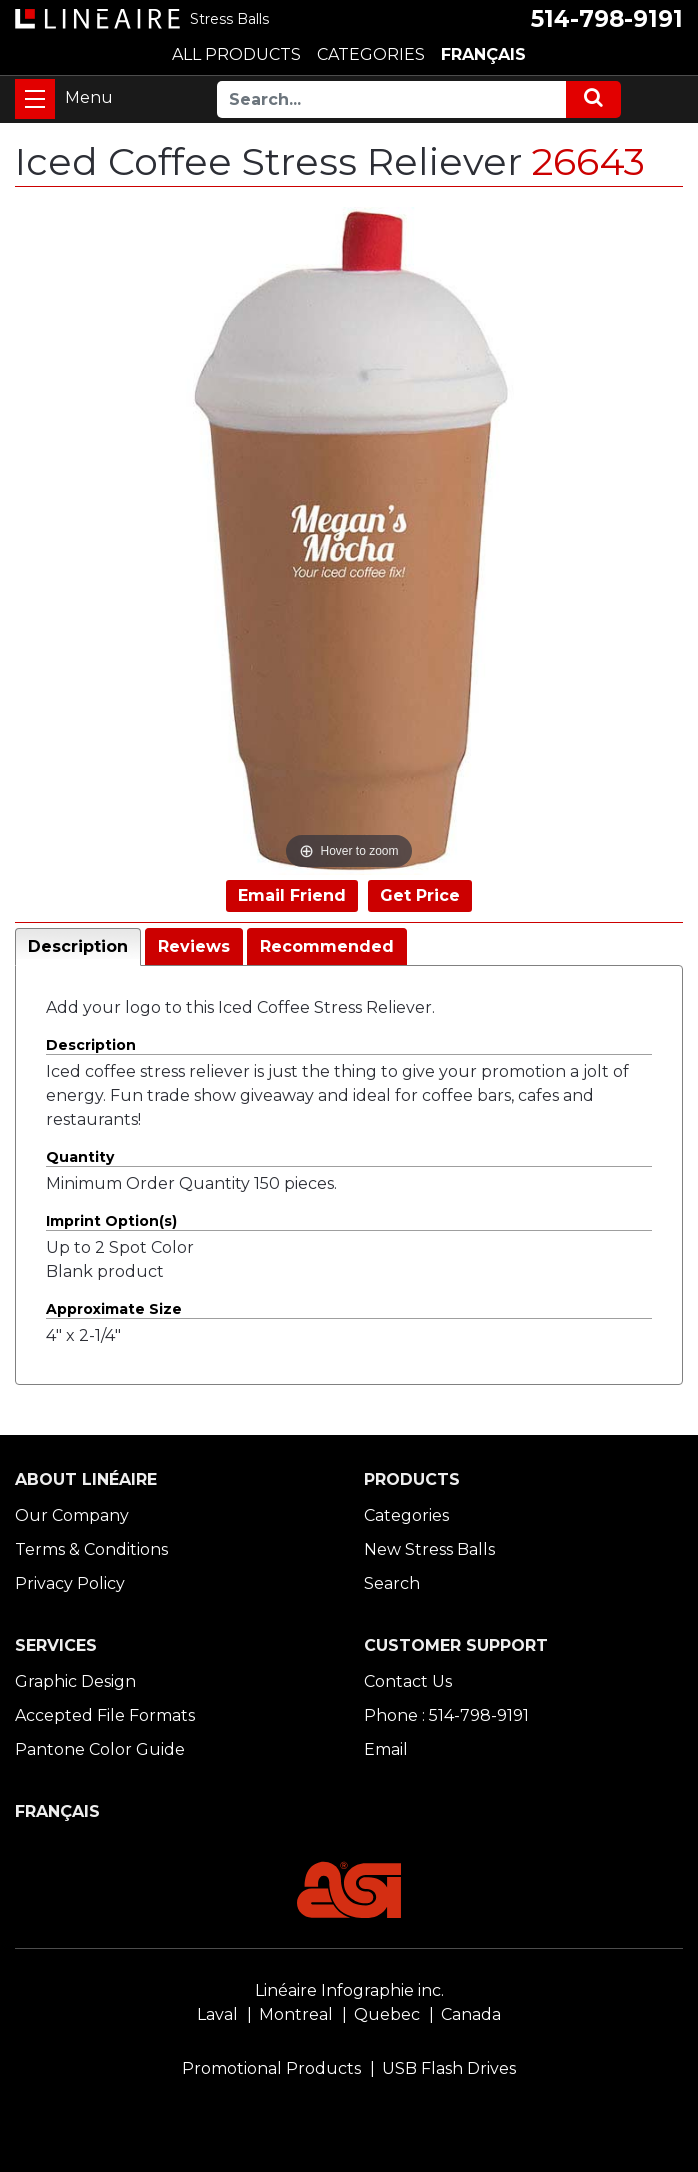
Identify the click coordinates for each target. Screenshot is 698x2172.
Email (386, 1749)
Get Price (420, 895)
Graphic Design (75, 1681)
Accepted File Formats (105, 1715)
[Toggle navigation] (35, 99)
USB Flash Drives (449, 2068)
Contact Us (408, 1681)
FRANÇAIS (483, 54)
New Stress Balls (429, 1549)
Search (392, 1583)
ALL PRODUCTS (236, 54)
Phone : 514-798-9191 (446, 1715)
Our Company (72, 1515)
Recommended (327, 946)
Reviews (194, 946)
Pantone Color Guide (100, 1749)
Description (78, 946)
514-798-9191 (607, 19)
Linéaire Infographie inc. (349, 1990)
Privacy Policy (70, 1583)
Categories (406, 1515)
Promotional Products (271, 2068)
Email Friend (292, 895)
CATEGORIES (371, 54)
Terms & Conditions (91, 1549)
